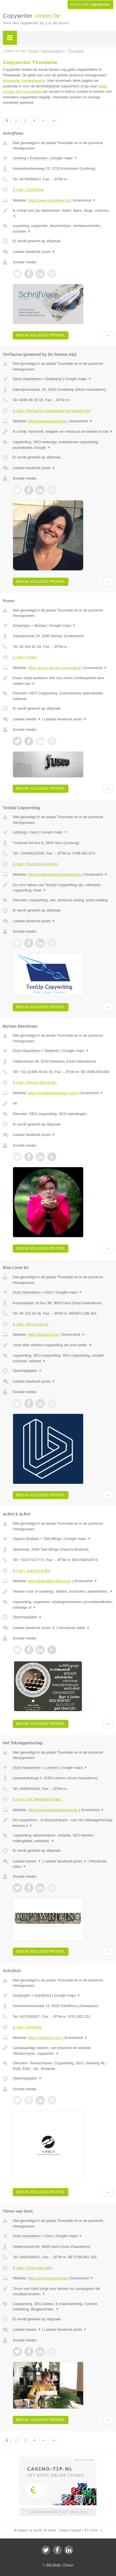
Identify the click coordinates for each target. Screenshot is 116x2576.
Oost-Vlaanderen (26, 1050)
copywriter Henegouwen (23, 80)
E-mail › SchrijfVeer (28, 189)
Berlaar (40, 625)
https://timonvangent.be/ (47, 2278)
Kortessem (39, 158)
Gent (49, 1292)
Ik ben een (90, 4)
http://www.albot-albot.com (49, 1581)
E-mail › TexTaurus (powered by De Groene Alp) (52, 411)
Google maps (64, 158)
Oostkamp (53, 379)
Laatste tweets (27, 719)
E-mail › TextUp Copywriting (35, 864)
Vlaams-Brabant (26, 1539)
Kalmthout (43, 1995)
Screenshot (84, 200)
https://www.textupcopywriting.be (54, 874)
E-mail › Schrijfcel (27, 2027)
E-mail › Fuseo (25, 657)
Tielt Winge (52, 1539)
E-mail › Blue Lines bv (30, 1324)
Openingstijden (27, 1370)
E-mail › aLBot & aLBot (31, 1570)
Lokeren (51, 1767)
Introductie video (74, 1628)
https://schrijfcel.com (44, 2038)
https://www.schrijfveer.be (49, 200)
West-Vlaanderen (27, 379)
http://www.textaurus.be (47, 421)
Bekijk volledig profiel (40, 335)
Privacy (68, 2564)
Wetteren (52, 1050)
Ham (34, 832)
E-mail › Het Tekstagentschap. (37, 1799)
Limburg (19, 158)
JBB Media (53, 2564)
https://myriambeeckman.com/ (52, 1093)
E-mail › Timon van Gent (32, 2268)
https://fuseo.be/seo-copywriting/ (54, 668)
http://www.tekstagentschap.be (53, 1810)
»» (53, 121)
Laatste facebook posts (34, 252)
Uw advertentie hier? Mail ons (58, 2512)
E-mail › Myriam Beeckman (35, 1082)
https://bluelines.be (43, 1334)
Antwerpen (21, 625)
